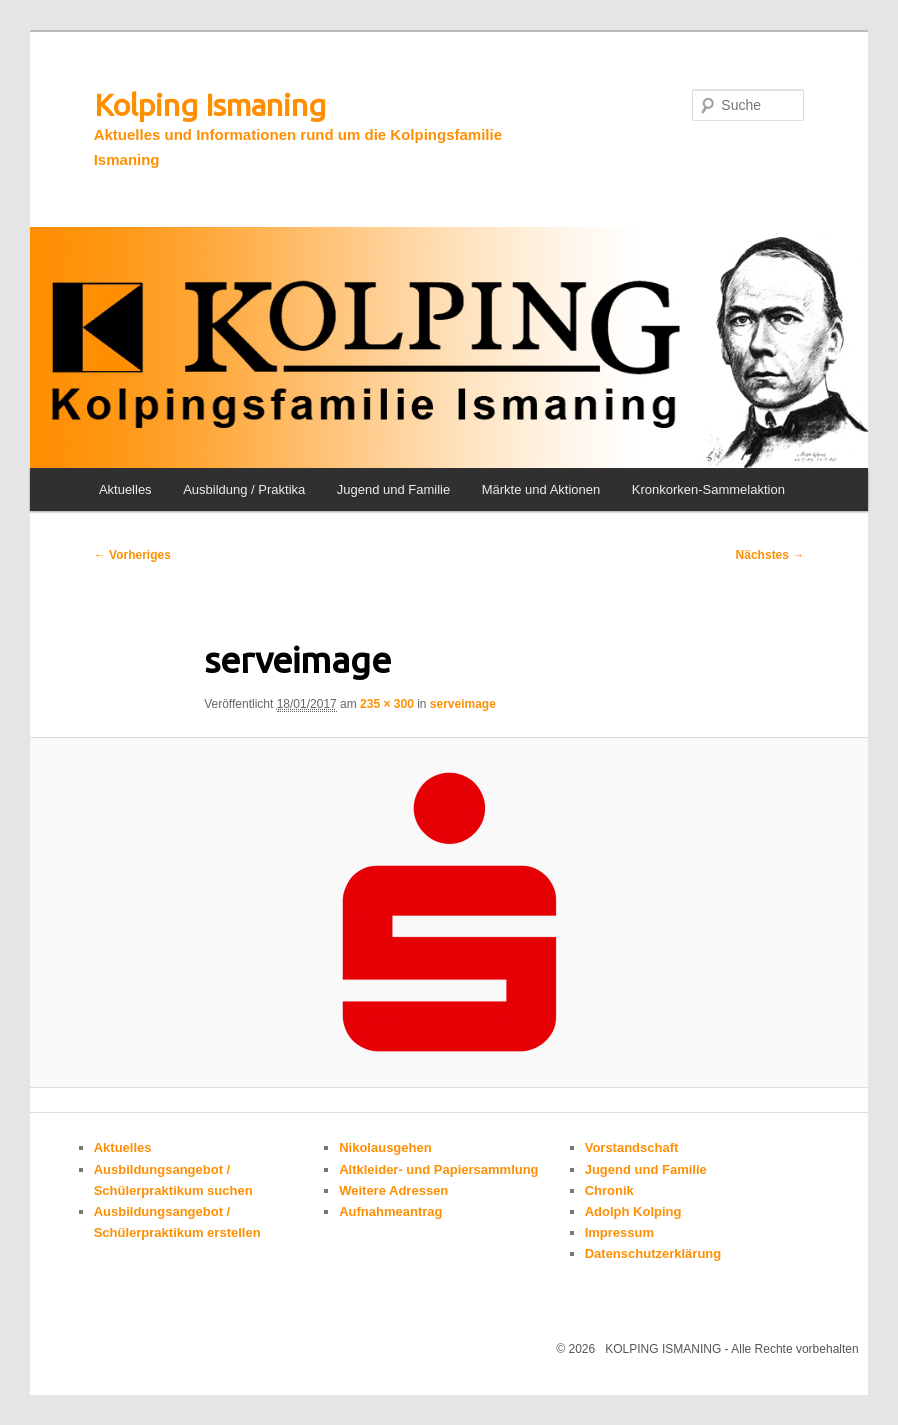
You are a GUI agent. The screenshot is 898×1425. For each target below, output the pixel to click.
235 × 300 (387, 704)
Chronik (609, 1190)
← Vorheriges (132, 555)
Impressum (619, 1232)
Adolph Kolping (633, 1211)
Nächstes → (770, 555)
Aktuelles (125, 489)
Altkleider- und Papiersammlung (438, 1169)
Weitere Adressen (393, 1190)
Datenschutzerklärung (653, 1253)
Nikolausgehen (385, 1147)
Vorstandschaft (632, 1147)
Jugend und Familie (393, 489)
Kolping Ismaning (210, 105)
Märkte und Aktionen (541, 489)
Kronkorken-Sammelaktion (708, 489)
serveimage (463, 704)
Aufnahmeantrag (390, 1211)
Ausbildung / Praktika (244, 489)
